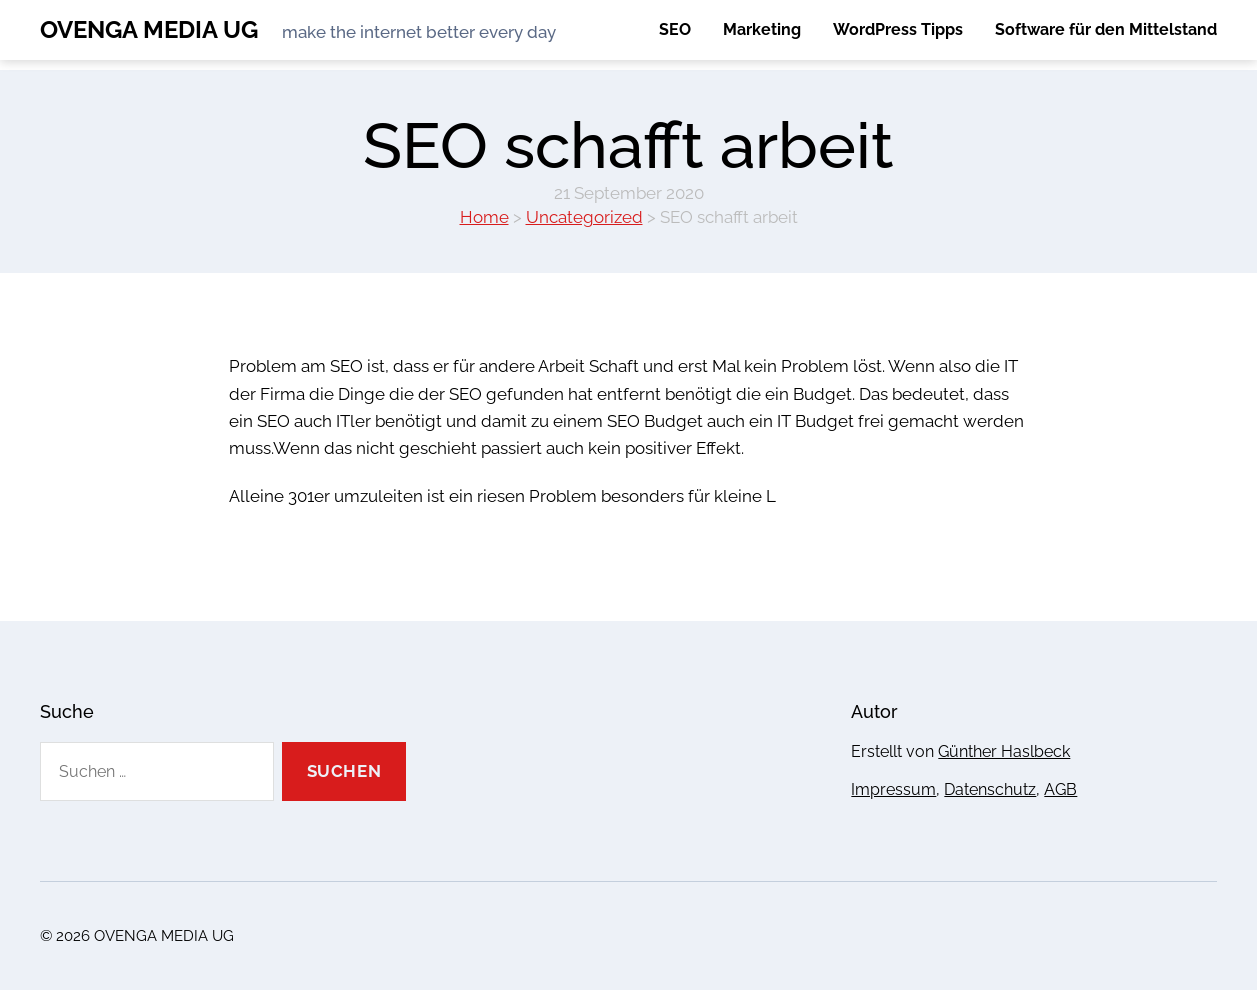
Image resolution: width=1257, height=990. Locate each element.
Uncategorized (584, 217)
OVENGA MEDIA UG (149, 30)
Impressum (893, 789)
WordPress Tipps (898, 29)
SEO (675, 29)
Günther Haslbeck (1004, 751)
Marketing (762, 29)
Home (484, 217)
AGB (1060, 789)
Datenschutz (990, 789)
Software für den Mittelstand (1106, 29)
